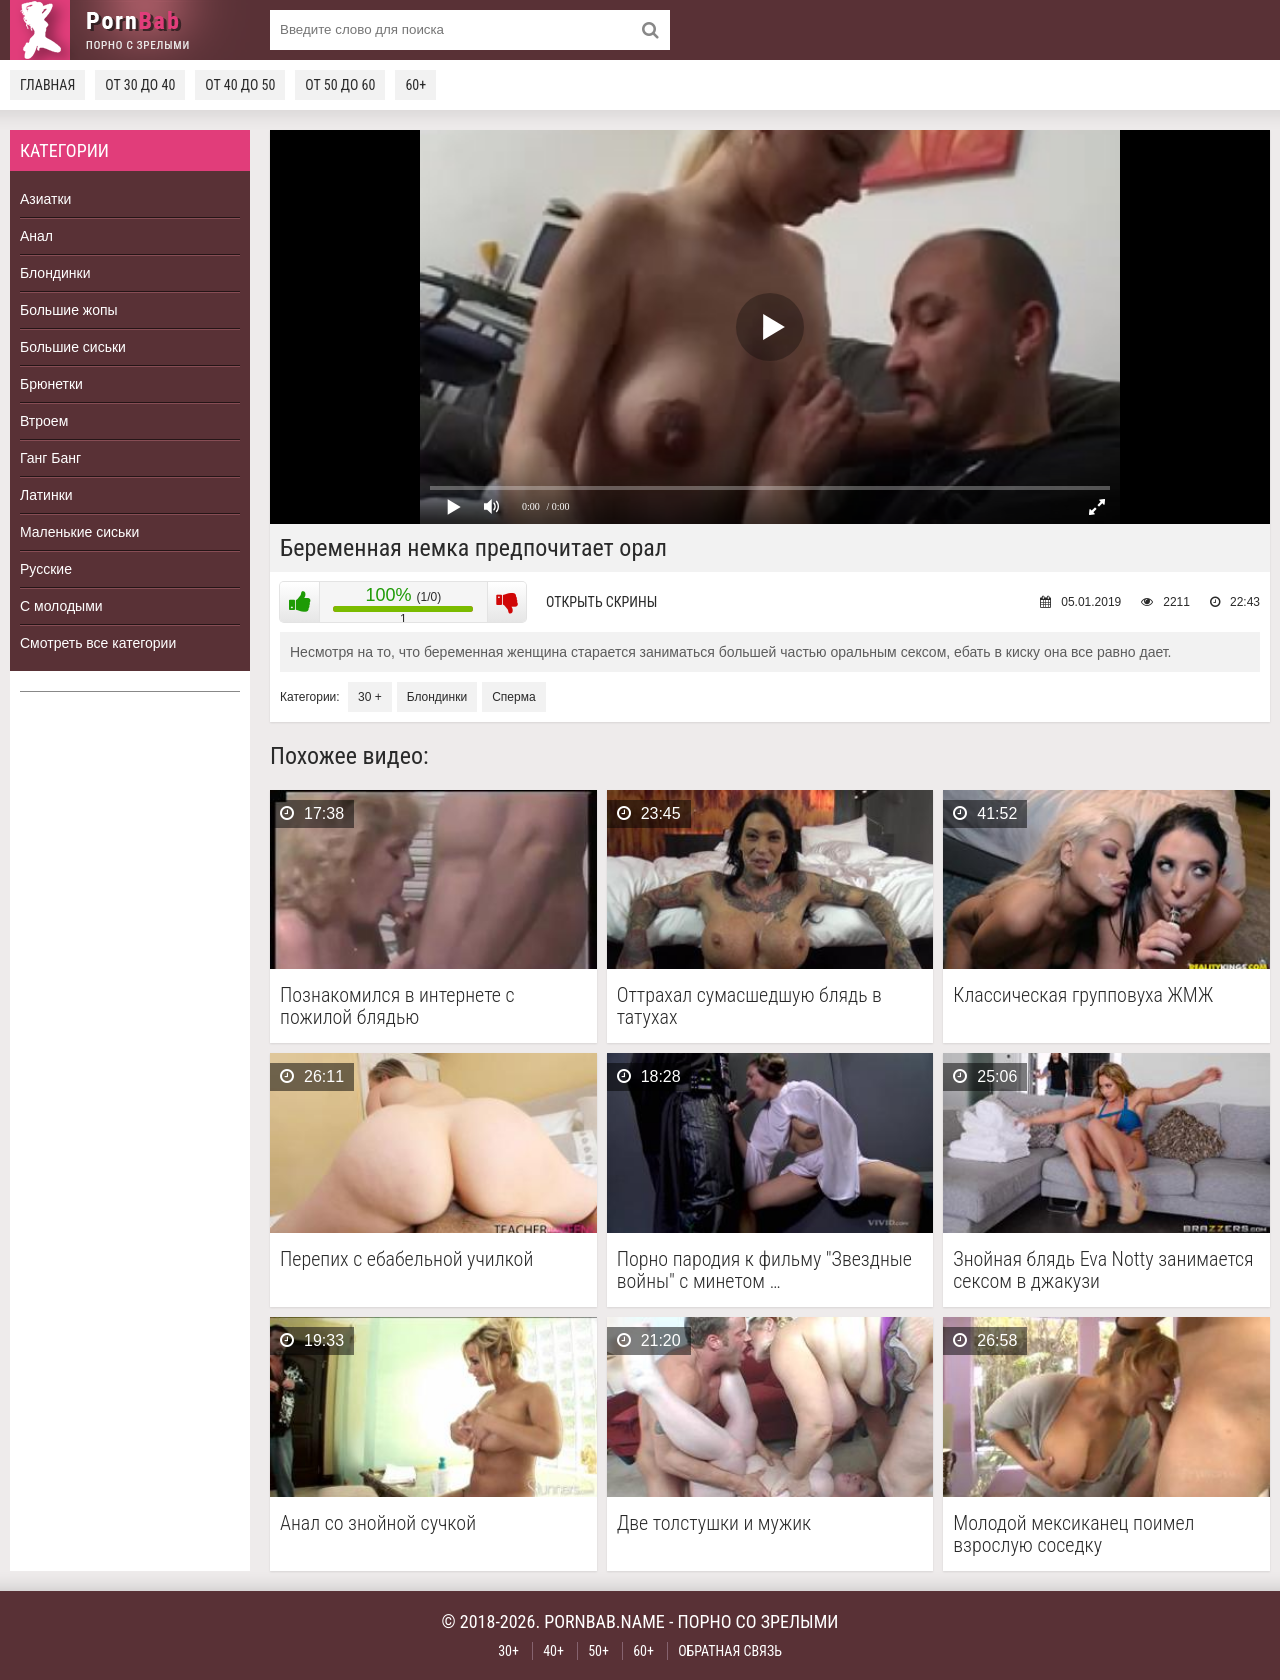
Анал (36, 236)
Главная (47, 85)
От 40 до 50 (240, 85)
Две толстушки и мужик (714, 1523)
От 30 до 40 (140, 85)
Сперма (513, 697)
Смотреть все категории (98, 643)
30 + (370, 697)
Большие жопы (69, 310)
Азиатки (45, 199)
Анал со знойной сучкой (378, 1523)
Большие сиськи (73, 347)
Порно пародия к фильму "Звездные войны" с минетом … (764, 1270)
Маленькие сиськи (79, 532)
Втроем (44, 421)
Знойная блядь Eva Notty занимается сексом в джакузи (1103, 1270)
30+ (508, 1651)
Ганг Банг (50, 458)
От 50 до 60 (340, 85)
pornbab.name (604, 1621)
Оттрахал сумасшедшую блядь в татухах (749, 1006)
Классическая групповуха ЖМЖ (1083, 995)
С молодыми (61, 606)
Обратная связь (730, 1651)
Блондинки (55, 273)
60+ (415, 85)
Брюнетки (51, 384)
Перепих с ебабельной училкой (406, 1259)
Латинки (46, 495)
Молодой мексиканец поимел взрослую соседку (1073, 1534)
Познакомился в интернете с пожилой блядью (397, 1006)
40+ (553, 1651)
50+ (598, 1651)
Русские (46, 569)
